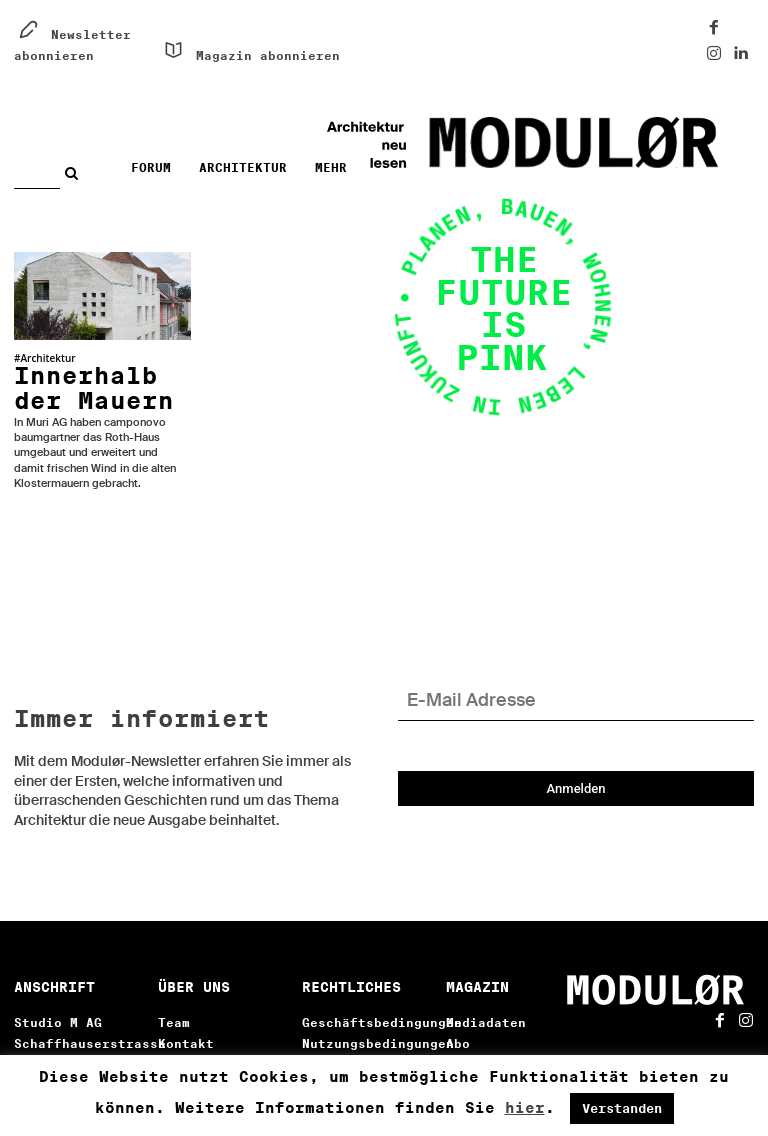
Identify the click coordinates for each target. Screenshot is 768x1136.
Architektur (47, 358)
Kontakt (186, 1015)
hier (525, 1108)
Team (174, 994)
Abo (458, 1015)
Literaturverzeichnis (238, 1036)
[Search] (76, 173)
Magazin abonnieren (268, 55)
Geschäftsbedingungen (382, 994)
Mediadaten (486, 994)
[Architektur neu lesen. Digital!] (573, 143)
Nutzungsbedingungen (378, 1015)
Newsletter (486, 1036)
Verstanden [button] (622, 1108)
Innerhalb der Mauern (94, 372)
